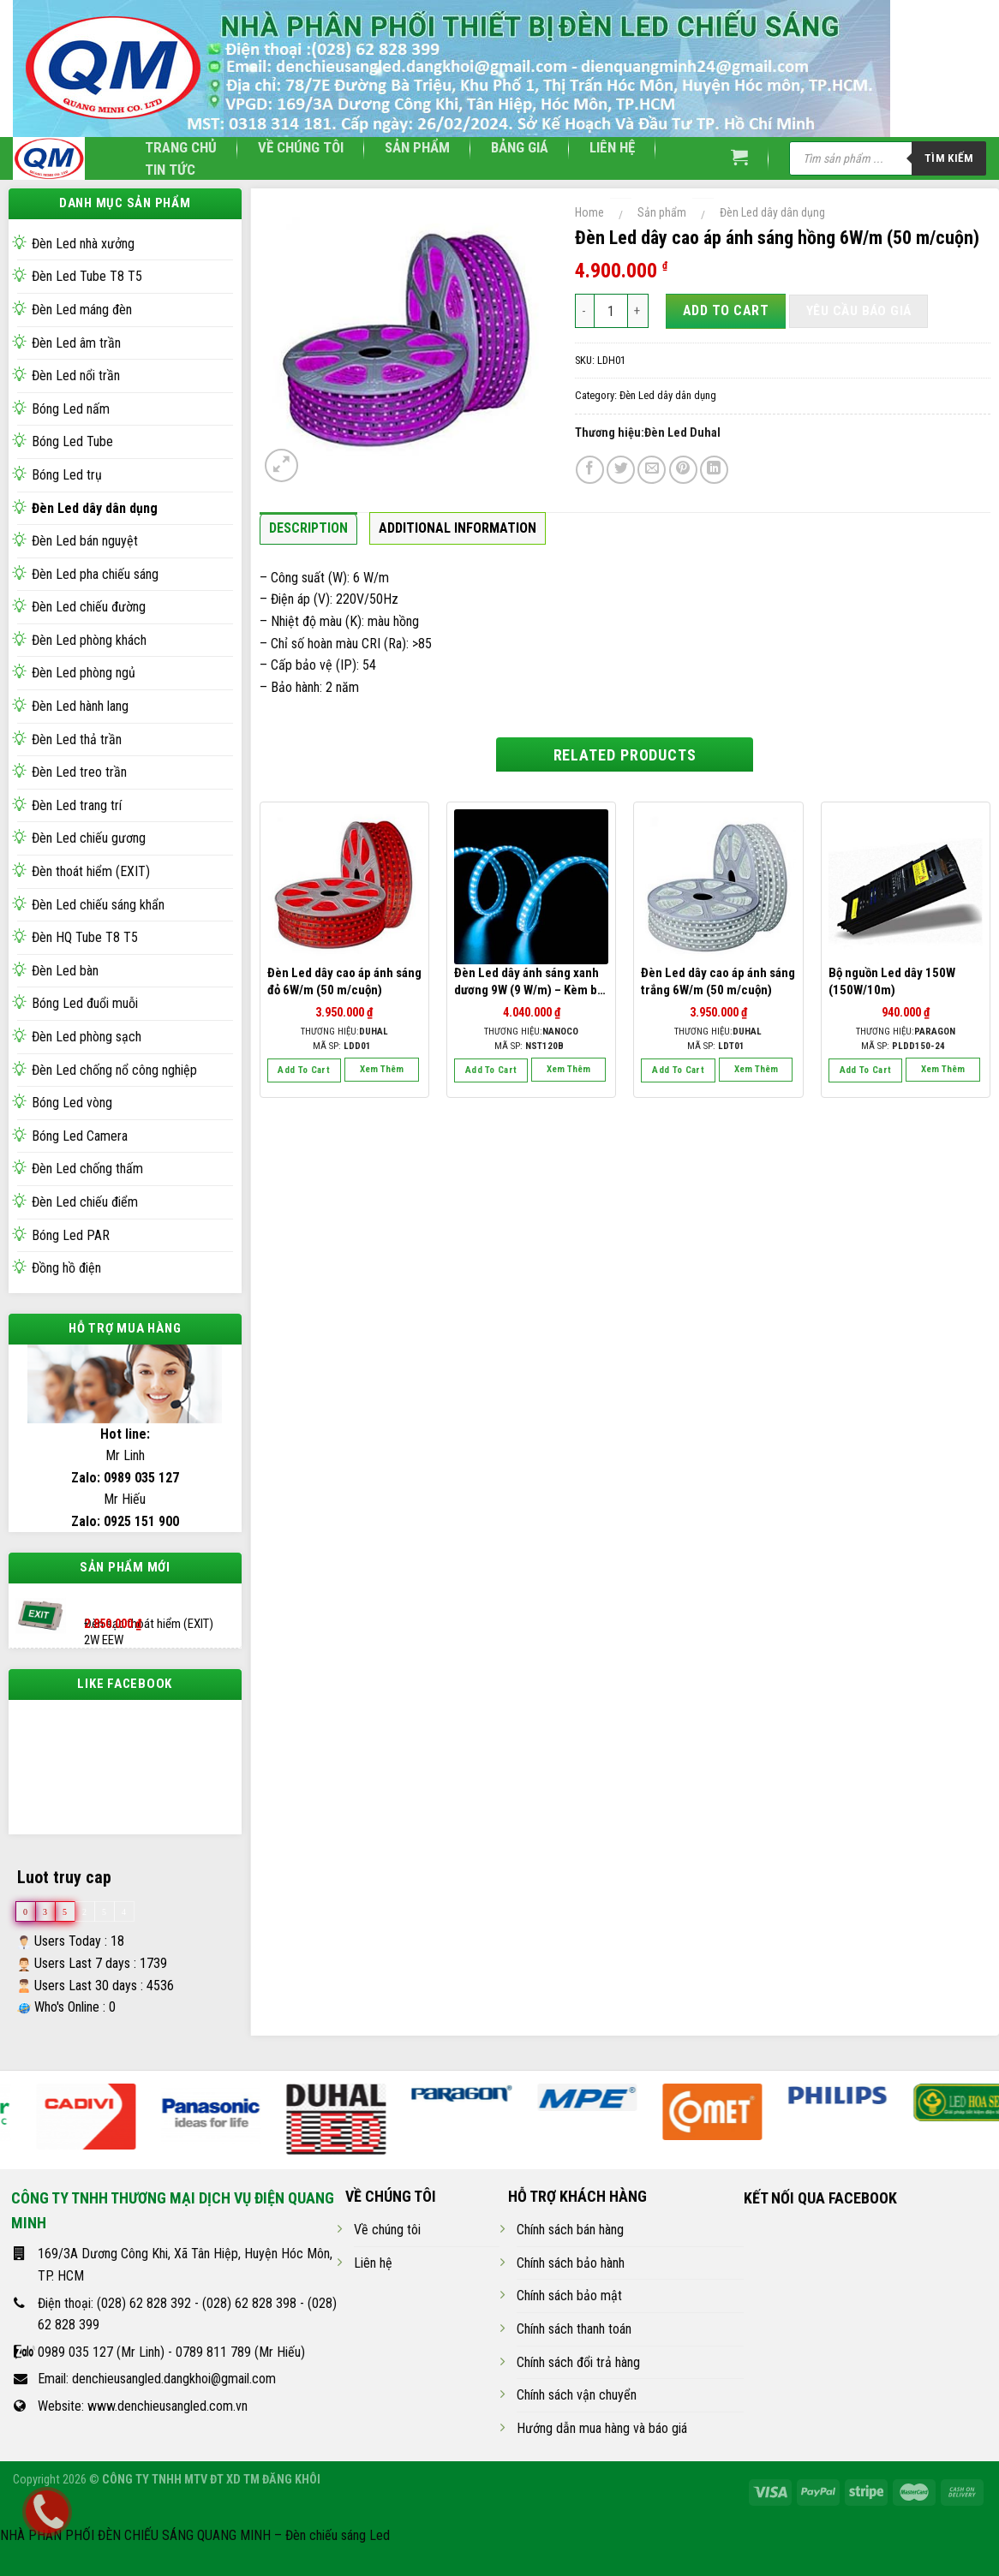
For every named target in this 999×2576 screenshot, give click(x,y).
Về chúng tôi (301, 147)
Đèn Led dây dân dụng (95, 508)
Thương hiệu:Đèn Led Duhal (648, 433)
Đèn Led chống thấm (87, 1168)
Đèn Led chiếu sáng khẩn (98, 905)
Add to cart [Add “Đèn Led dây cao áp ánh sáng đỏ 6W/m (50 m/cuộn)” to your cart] (304, 1070)
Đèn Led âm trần (76, 343)
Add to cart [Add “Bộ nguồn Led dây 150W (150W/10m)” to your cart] (866, 1070)
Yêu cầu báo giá (859, 311)
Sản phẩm (417, 147)
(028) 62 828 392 (144, 2318)
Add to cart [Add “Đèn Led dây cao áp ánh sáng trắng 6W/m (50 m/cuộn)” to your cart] (678, 1070)
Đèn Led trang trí (77, 805)
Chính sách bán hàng (570, 2245)
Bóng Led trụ (67, 475)
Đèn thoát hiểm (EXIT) (91, 871)
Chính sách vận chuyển (577, 2410)
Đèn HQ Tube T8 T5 (85, 937)
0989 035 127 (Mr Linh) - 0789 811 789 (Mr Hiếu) (171, 2367)
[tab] (308, 532)
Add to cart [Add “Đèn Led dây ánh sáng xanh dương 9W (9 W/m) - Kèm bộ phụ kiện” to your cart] (491, 1070)
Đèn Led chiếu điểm (85, 1202)
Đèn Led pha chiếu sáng (95, 574)
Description (308, 528)
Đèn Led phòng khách (89, 640)
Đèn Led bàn (65, 971)
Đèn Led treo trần (79, 772)
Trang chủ (181, 147)
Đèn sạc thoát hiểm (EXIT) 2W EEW (148, 1617)
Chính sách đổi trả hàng (578, 2377)
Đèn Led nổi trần (76, 375)
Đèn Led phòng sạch (86, 1037)
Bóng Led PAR (71, 1235)
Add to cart (726, 310)
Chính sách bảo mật (569, 2311)
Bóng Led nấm (71, 409)
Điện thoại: (67, 2318)
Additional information (457, 528)
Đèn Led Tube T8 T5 (87, 276)
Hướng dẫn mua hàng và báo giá (602, 2444)
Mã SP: (342, 1046)
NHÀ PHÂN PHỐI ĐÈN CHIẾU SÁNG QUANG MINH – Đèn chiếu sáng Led (195, 2551)
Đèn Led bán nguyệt (85, 541)
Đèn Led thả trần (77, 739)
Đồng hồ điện (66, 1268)
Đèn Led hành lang (80, 706)
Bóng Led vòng (72, 1102)
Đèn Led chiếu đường (89, 607)
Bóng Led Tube (72, 441)
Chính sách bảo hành (571, 2278)
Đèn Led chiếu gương (89, 838)
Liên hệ (612, 147)
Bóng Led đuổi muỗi (85, 1003)
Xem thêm (382, 1069)
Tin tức (170, 169)
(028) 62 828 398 (249, 2318)
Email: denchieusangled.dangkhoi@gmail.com (157, 2394)
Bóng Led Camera (80, 1136)
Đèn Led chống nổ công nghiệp (114, 1070)
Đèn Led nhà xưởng (83, 244)
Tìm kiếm (948, 158)
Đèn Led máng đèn (82, 309)
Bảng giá (519, 147)
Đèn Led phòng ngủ (83, 673)
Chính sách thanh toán (574, 2344)
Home (589, 212)
